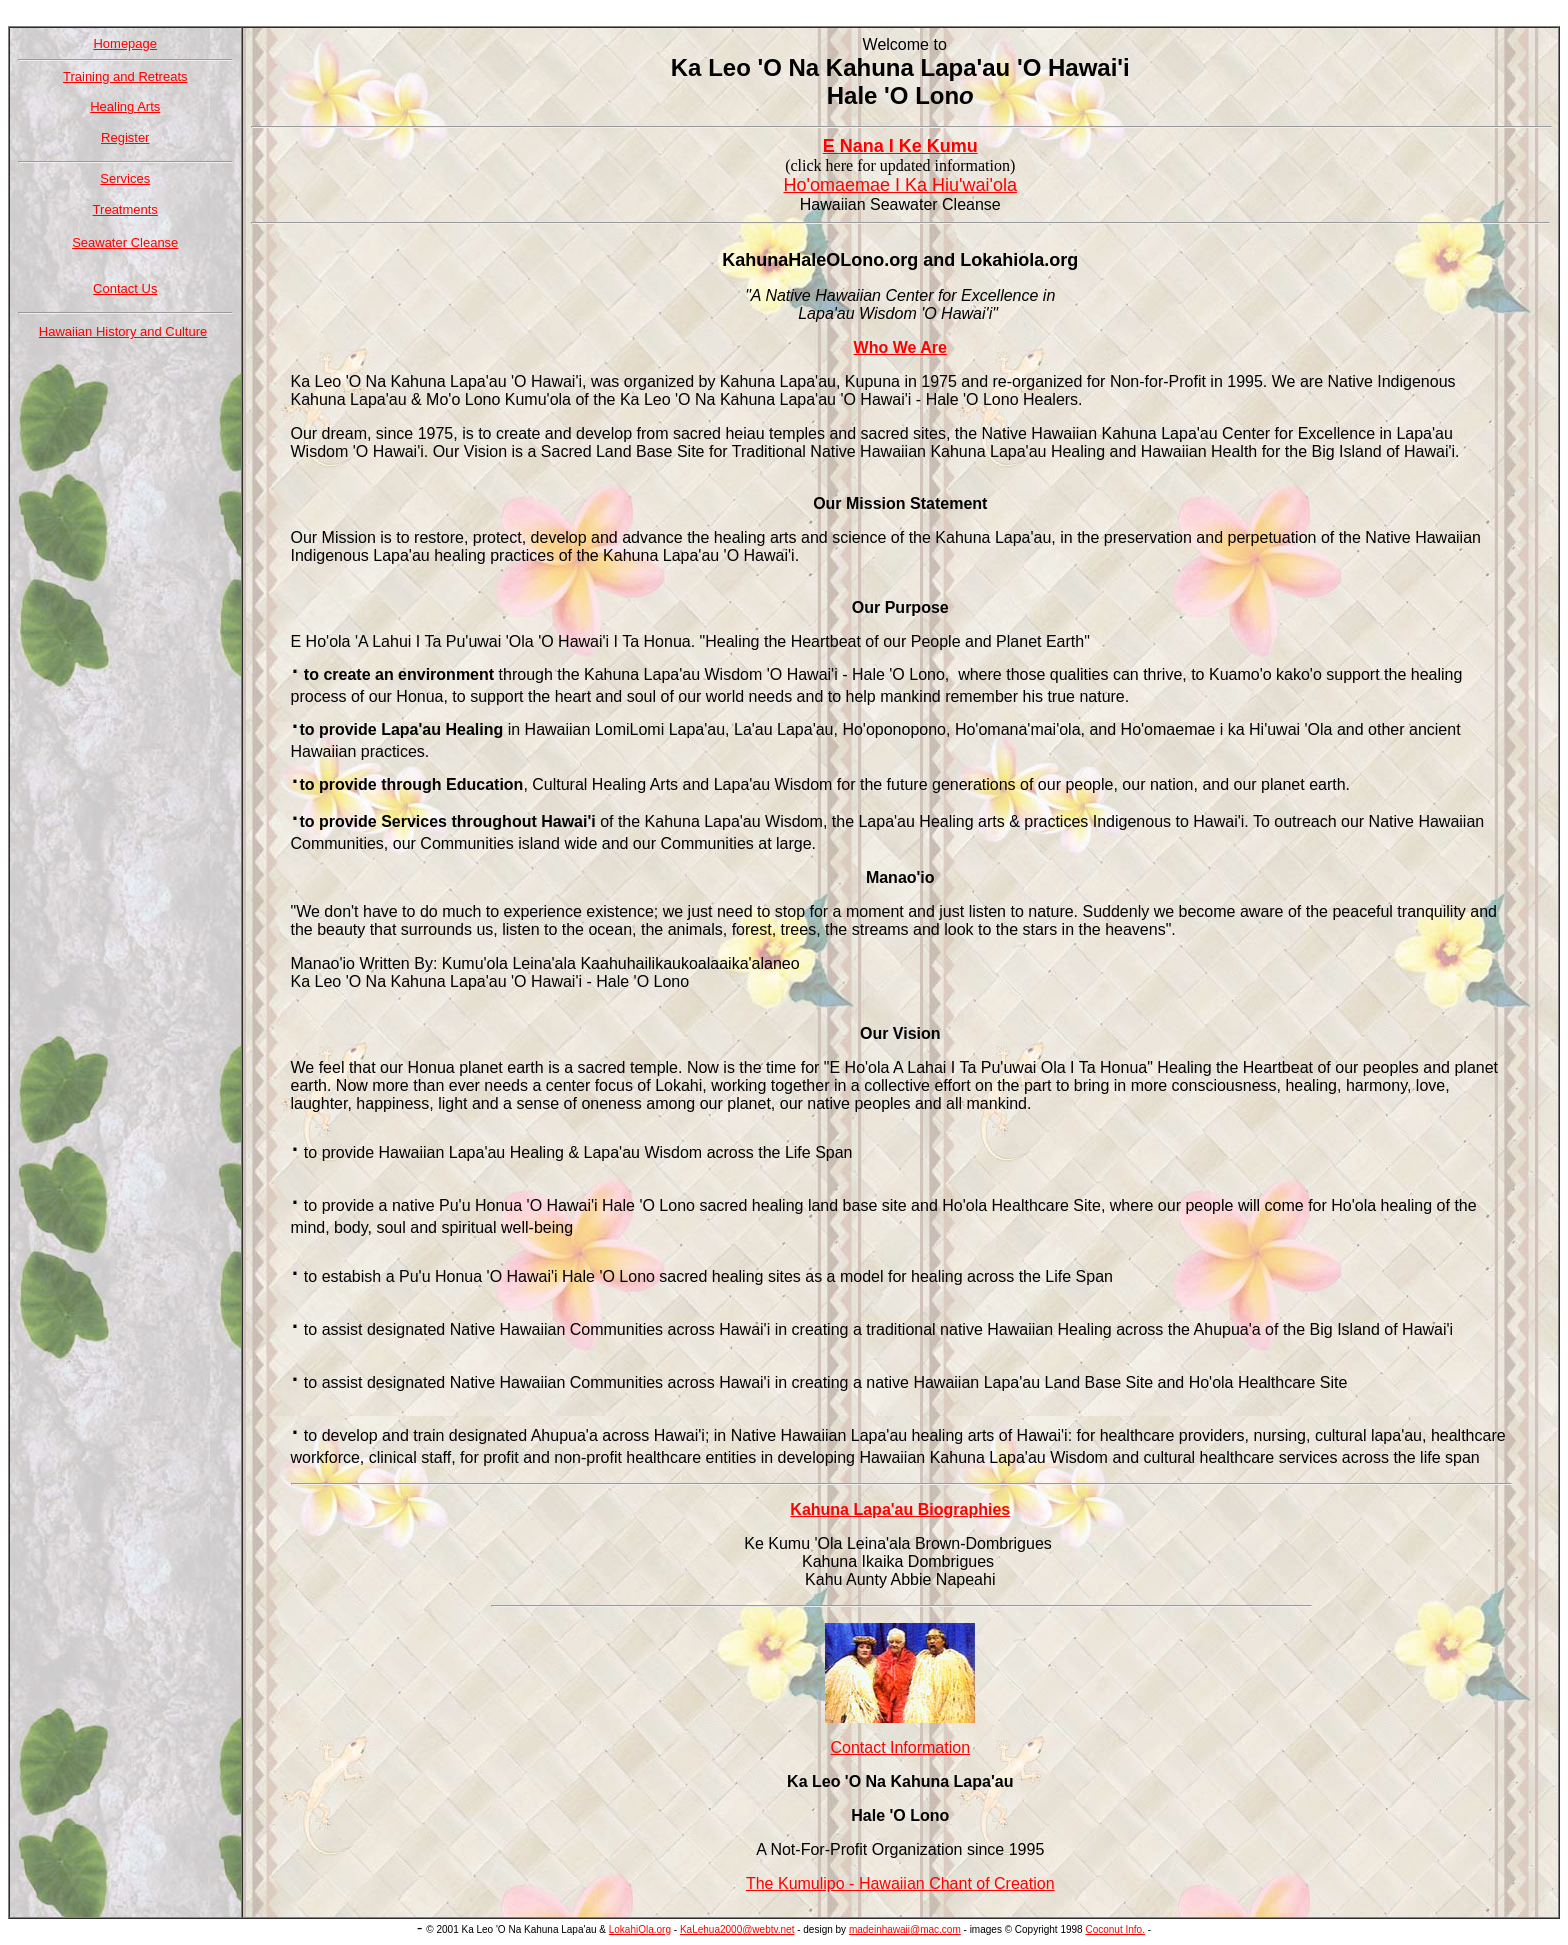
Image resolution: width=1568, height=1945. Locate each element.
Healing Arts (125, 106)
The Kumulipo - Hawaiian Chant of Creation (900, 1883)
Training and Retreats (125, 76)
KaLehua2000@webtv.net (737, 1929)
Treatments (125, 209)
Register (125, 137)
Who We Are (900, 347)
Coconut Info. (1114, 1929)
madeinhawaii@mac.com (905, 1929)
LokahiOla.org (640, 1929)
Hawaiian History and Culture (123, 331)
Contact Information (900, 1747)
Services (125, 178)
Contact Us (125, 288)
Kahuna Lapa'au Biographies (900, 1509)
